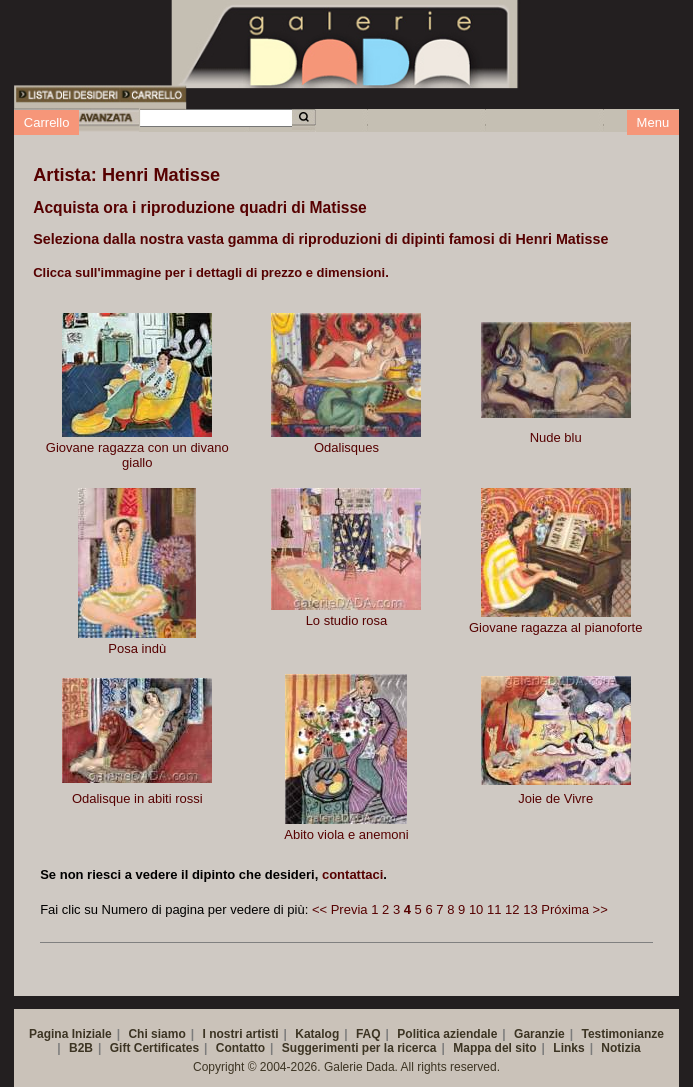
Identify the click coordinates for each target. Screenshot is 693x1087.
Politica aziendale (447, 1034)
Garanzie (539, 1034)
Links (568, 1048)
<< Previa (340, 909)
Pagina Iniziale (70, 1034)
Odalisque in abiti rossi (137, 798)
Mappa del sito (494, 1048)
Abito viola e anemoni (346, 834)
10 (476, 909)
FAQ (368, 1034)
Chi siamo (156, 1034)
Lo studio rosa (347, 620)
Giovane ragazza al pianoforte (555, 627)
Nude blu (556, 437)
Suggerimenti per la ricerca (359, 1048)
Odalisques (346, 447)
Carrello (47, 122)
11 (494, 909)
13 (530, 909)
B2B (81, 1048)
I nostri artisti (241, 1034)
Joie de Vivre (555, 798)
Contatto (240, 1048)
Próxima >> (574, 909)
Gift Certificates (154, 1048)
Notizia (620, 1048)
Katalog (317, 1034)
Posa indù (137, 648)
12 (512, 909)
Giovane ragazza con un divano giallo (137, 455)
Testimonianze (622, 1034)
